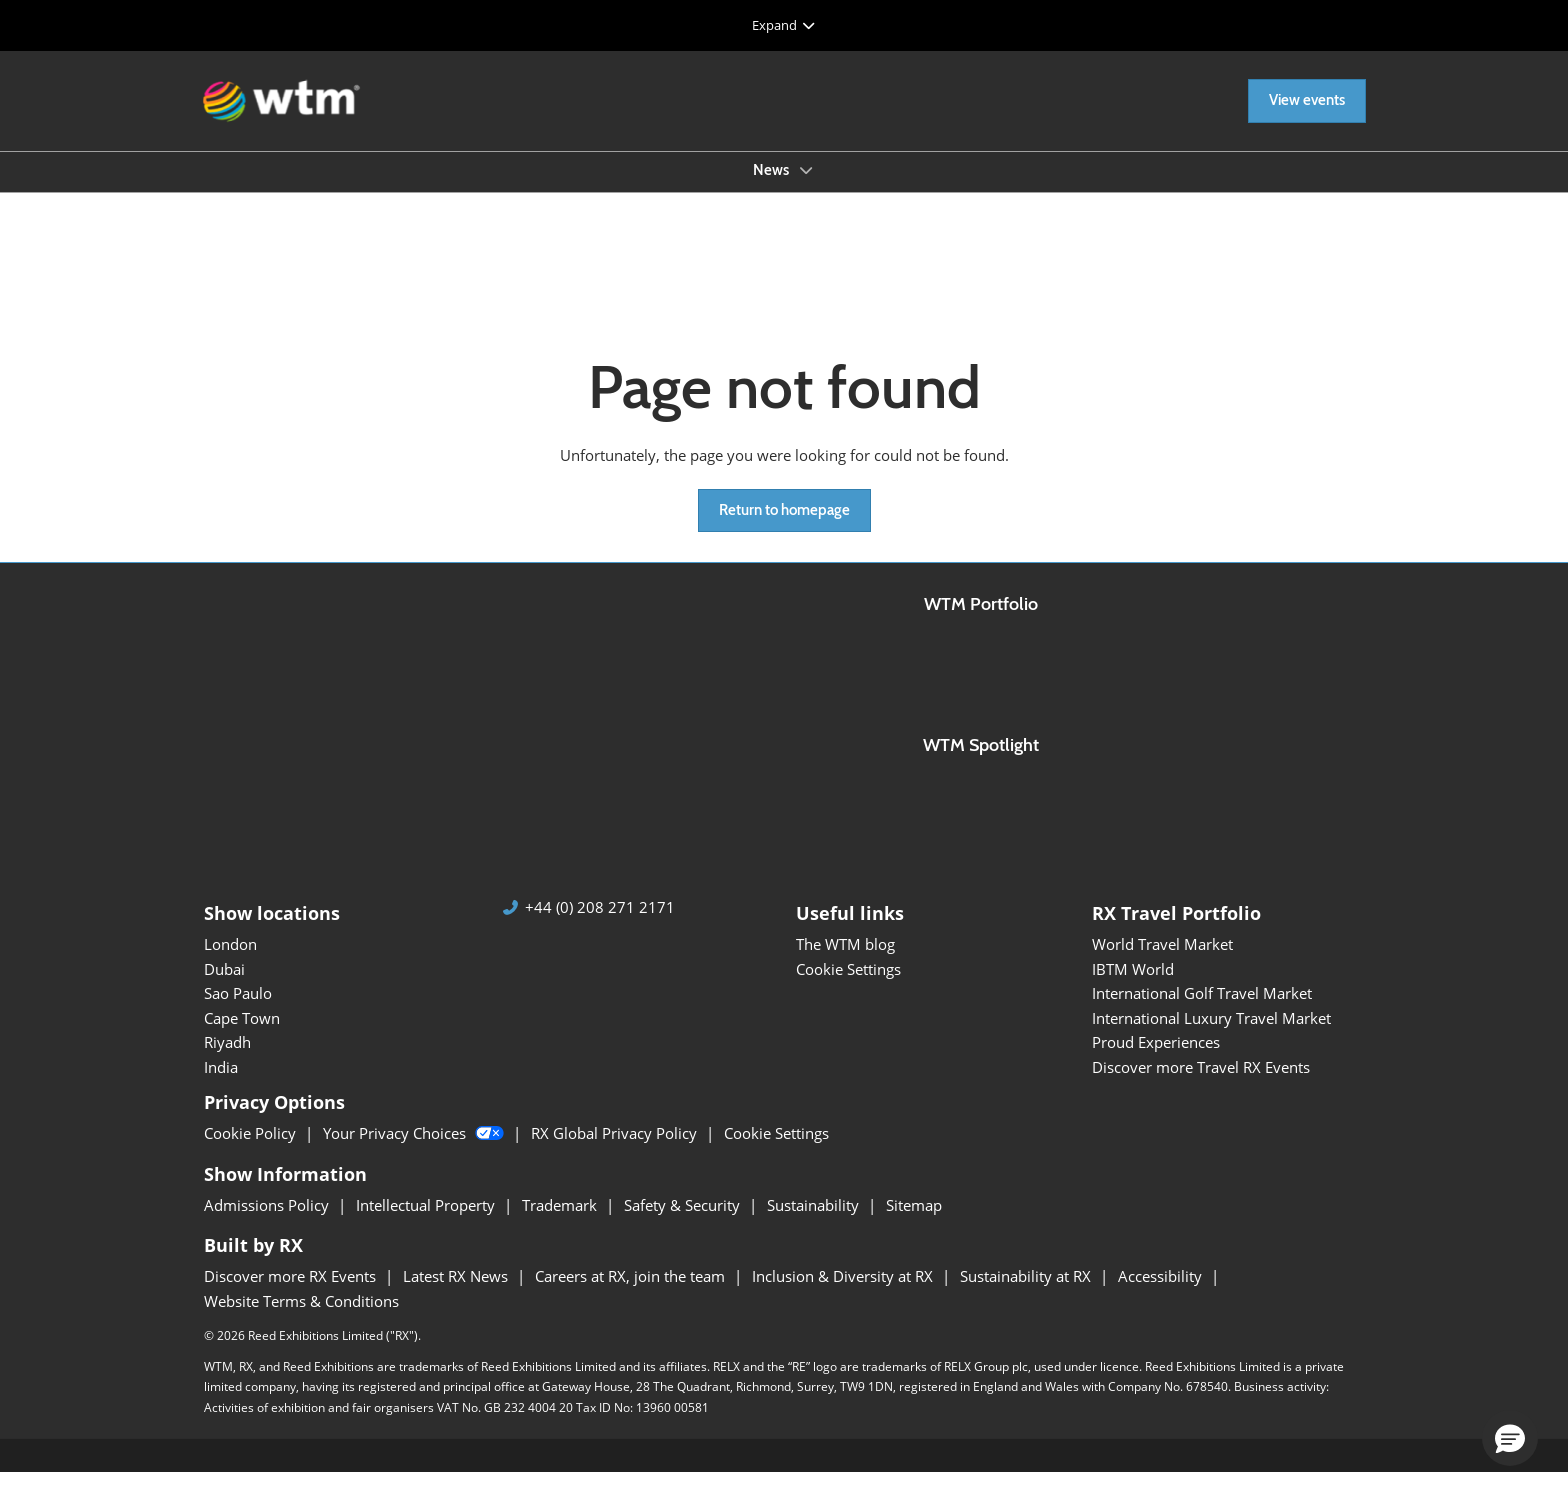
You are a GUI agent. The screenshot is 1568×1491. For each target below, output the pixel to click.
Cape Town (242, 1036)
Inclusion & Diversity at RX (844, 1294)
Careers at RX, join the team (632, 1294)
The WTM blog (845, 962)
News (772, 189)
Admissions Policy (268, 1223)
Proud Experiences (1156, 1060)
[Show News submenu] (806, 189)
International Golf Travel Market (1202, 1011)
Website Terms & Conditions (301, 1319)
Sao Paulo (238, 1011)
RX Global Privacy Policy (616, 1151)
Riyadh (227, 1060)
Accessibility (1162, 1294)
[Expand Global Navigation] (784, 25)
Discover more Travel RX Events (1201, 1085)
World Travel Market (1162, 962)
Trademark (561, 1223)
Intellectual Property (427, 1223)
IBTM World (1133, 987)
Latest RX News (457, 1294)
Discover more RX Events (292, 1294)
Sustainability (815, 1223)
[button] (1307, 120)
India (221, 1085)
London (230, 962)
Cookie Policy (252, 1151)
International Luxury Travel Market (1211, 1036)
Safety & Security (684, 1223)
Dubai (224, 987)
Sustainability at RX (1027, 1294)
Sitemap (914, 1223)
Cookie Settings (848, 987)
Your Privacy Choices (415, 1151)
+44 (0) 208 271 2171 (600, 925)
